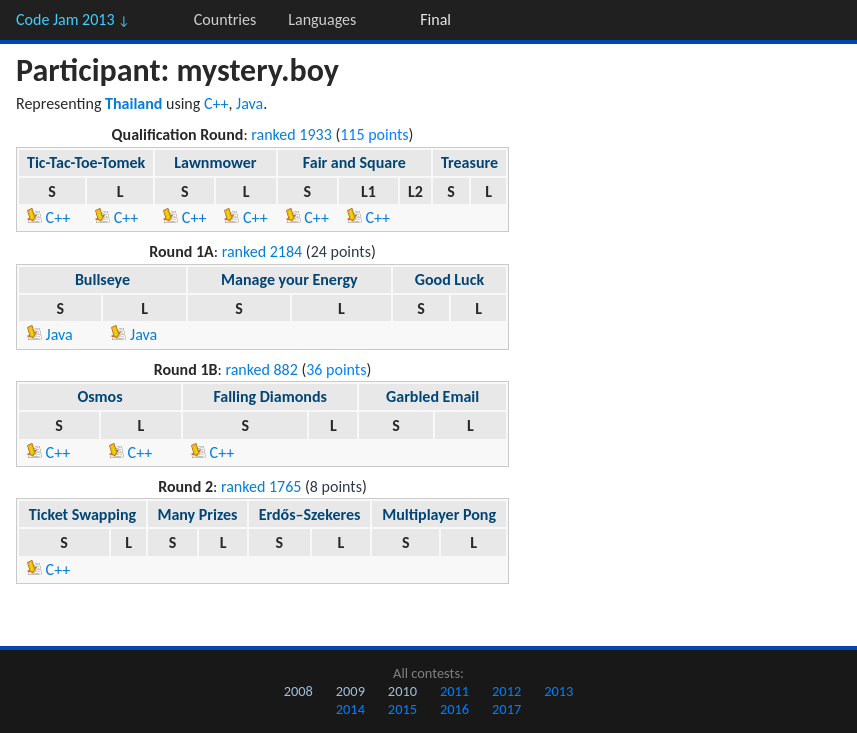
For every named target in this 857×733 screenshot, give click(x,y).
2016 (454, 709)
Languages (322, 19)
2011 (454, 691)
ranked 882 (261, 369)
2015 (402, 709)
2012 (506, 691)
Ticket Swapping (82, 514)
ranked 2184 (262, 251)
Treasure (469, 162)
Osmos (99, 396)
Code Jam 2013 (73, 19)
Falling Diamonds (269, 396)
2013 (558, 691)
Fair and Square (354, 162)
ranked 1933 (291, 134)
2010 (402, 691)
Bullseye (102, 279)
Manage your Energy (289, 279)
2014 (350, 709)
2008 (298, 691)
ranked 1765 (261, 486)
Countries (225, 19)
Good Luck (449, 279)
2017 (506, 709)
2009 (350, 691)
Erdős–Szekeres (310, 514)
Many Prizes (197, 514)
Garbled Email (432, 396)
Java (249, 103)
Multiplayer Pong (439, 514)
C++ (216, 103)
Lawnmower (215, 162)
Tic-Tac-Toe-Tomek (86, 162)
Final (435, 19)
